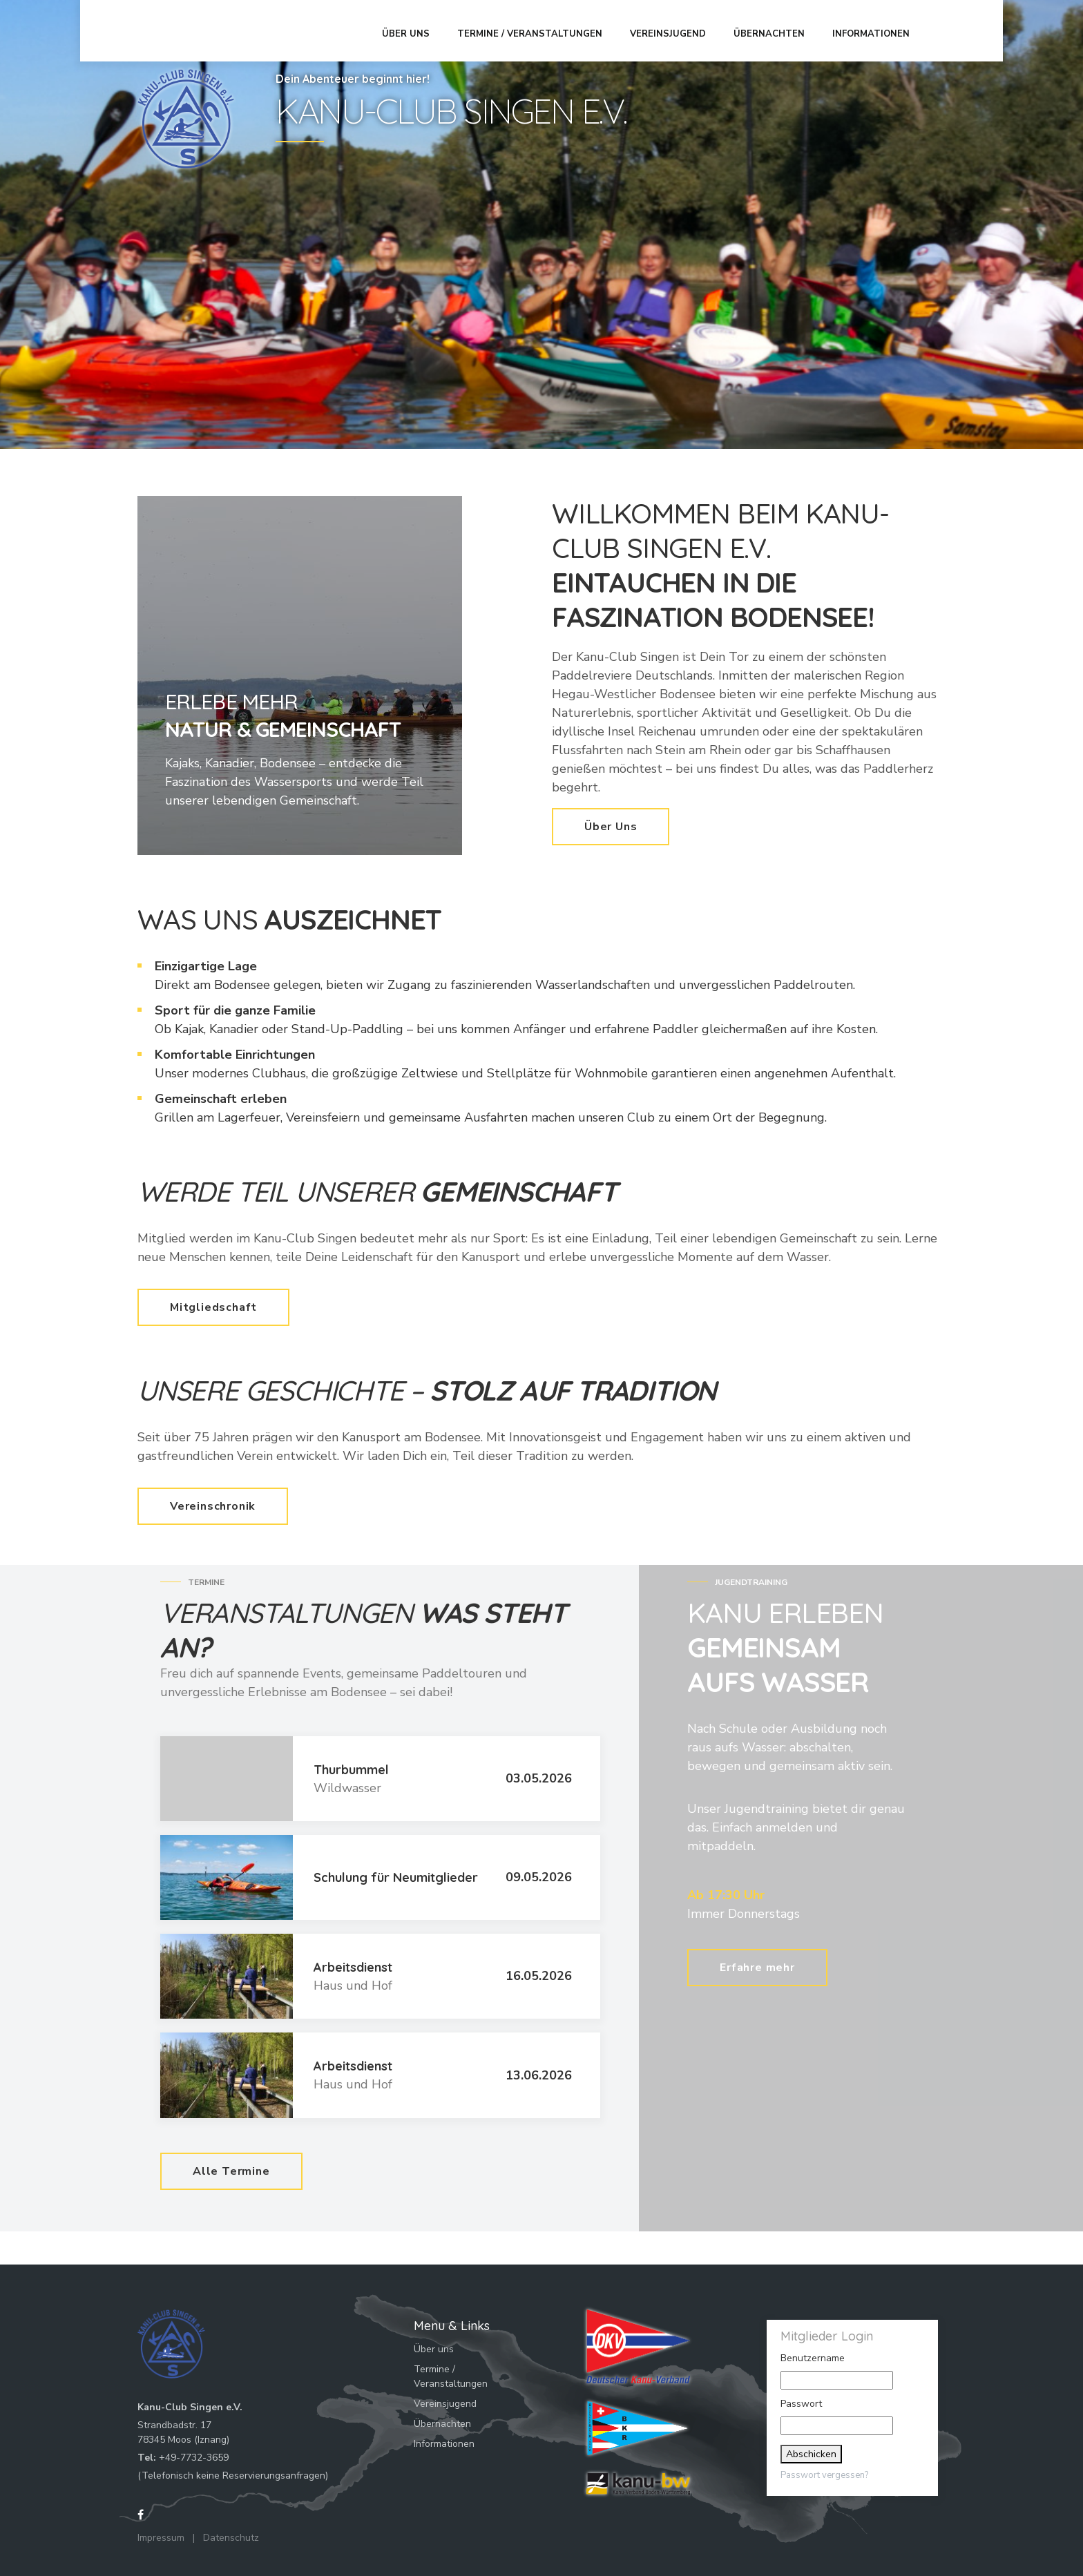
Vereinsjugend (673, 30)
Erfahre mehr (757, 1962)
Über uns (410, 30)
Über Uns (610, 826)
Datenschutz (231, 2537)
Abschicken (811, 2454)
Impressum (160, 2537)
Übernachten (773, 30)
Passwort (801, 2403)
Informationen (875, 30)
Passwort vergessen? (824, 2475)
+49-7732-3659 (194, 2457)
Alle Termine (231, 2171)
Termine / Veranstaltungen (534, 30)
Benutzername (812, 2358)
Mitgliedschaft (213, 1307)
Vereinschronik (213, 1506)
